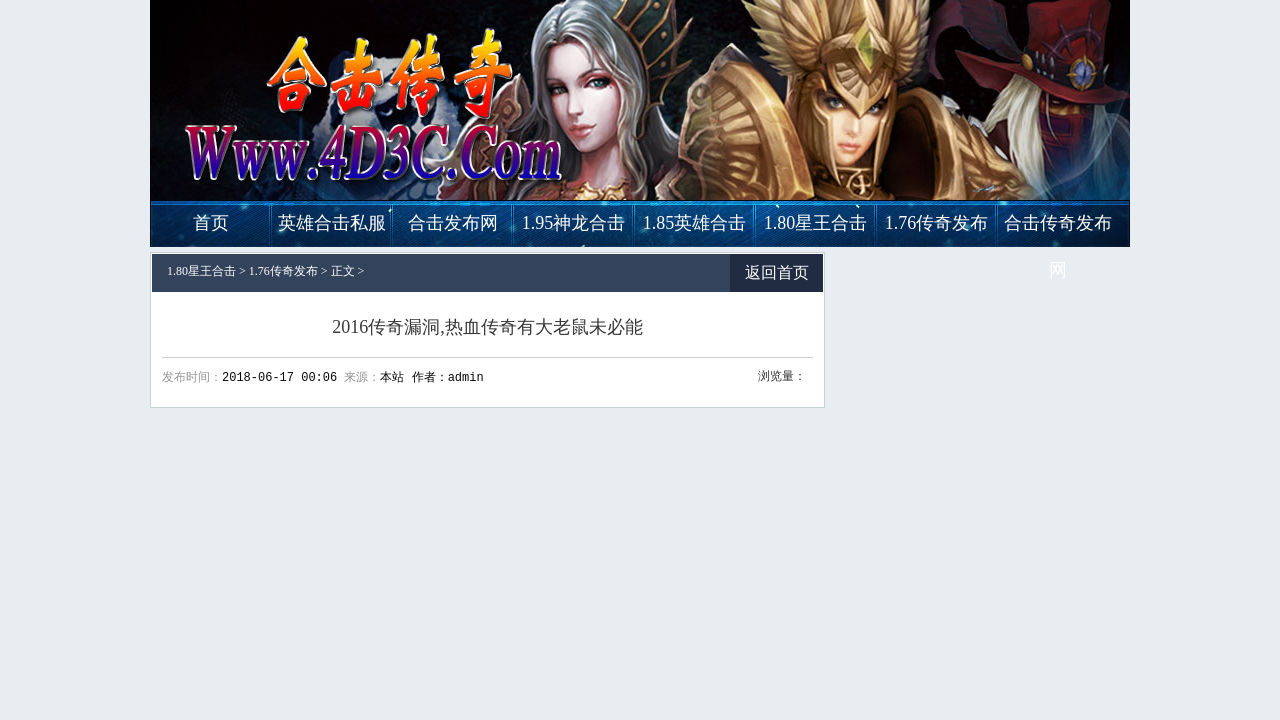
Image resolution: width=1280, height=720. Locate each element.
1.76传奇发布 (937, 223)
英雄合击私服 (332, 223)
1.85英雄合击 (695, 223)
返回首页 (777, 272)
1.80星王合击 (816, 223)
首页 (211, 223)
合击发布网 (453, 223)
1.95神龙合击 (574, 223)
